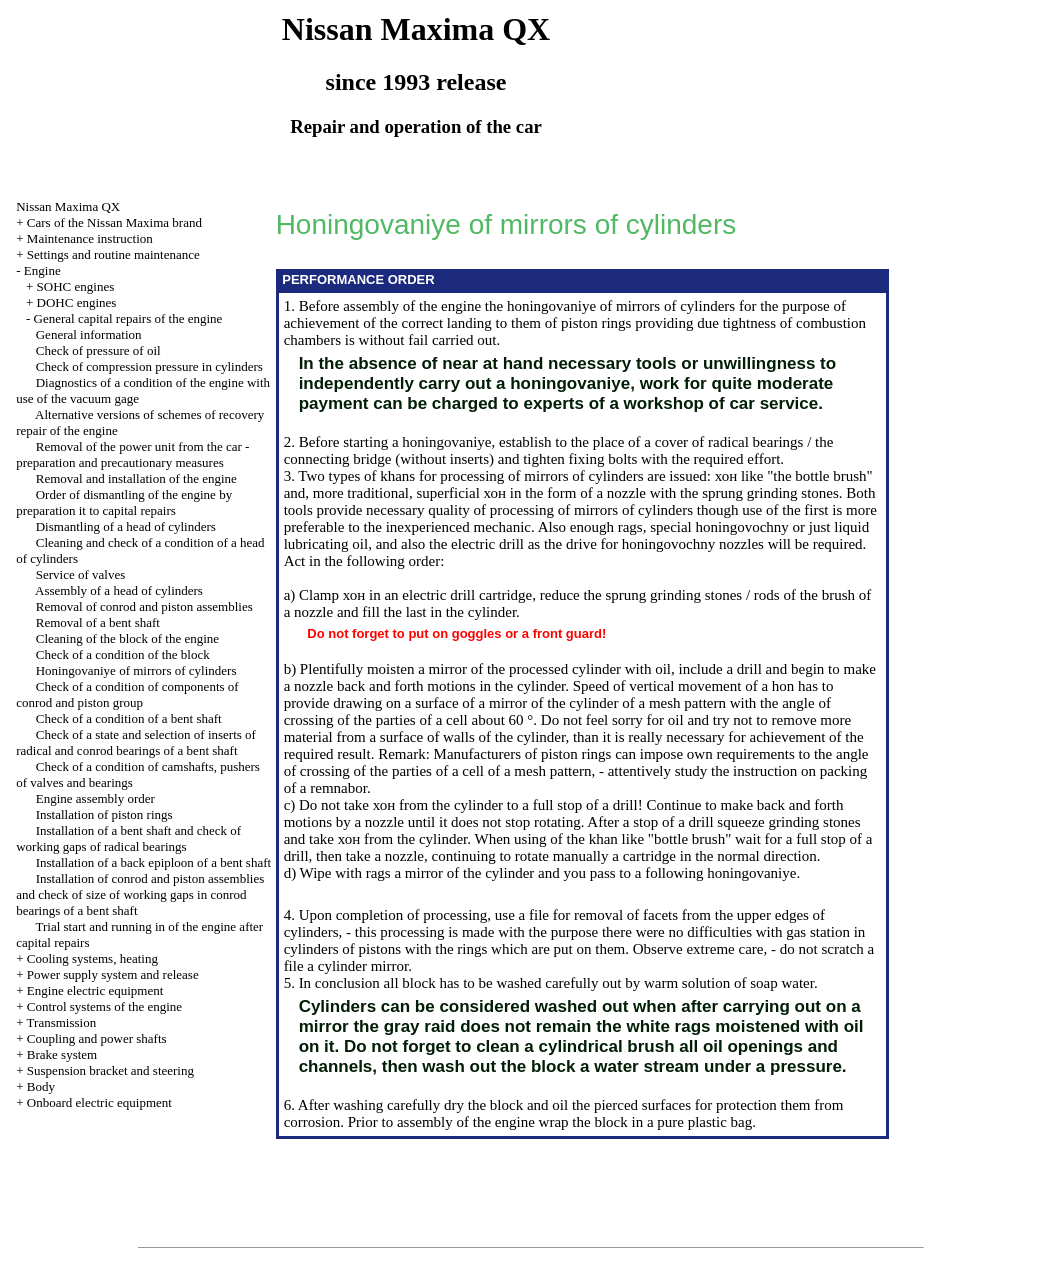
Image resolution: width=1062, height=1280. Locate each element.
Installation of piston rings (104, 814)
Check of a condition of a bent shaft (129, 718)
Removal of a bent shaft (98, 622)
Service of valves (81, 574)
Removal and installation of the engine (136, 478)
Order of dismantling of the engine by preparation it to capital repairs (124, 502)
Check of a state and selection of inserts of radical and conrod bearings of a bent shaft (136, 742)
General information (89, 334)
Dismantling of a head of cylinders (126, 526)
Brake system (62, 1054)
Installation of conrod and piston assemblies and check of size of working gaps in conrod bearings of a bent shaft (140, 894)
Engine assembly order (95, 798)
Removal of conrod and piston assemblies (144, 606)
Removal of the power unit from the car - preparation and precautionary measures (132, 454)
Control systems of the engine (104, 1006)
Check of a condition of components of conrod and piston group (127, 694)
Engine (42, 270)
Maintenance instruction (90, 238)
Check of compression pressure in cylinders (149, 366)
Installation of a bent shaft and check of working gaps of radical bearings (128, 838)
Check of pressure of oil (98, 350)
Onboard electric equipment (99, 1102)
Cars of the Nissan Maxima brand (114, 222)
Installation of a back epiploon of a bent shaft (153, 862)
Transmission (62, 1022)
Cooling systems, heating (92, 958)
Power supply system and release (113, 974)
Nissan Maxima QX (68, 206)
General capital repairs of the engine (128, 318)
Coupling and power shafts (97, 1038)
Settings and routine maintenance (113, 254)
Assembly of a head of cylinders (119, 590)
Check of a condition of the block (123, 654)
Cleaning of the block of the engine (127, 638)
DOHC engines (77, 302)
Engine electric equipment (95, 990)
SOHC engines (76, 286)
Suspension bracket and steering (110, 1070)
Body (41, 1086)
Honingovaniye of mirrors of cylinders (136, 670)
